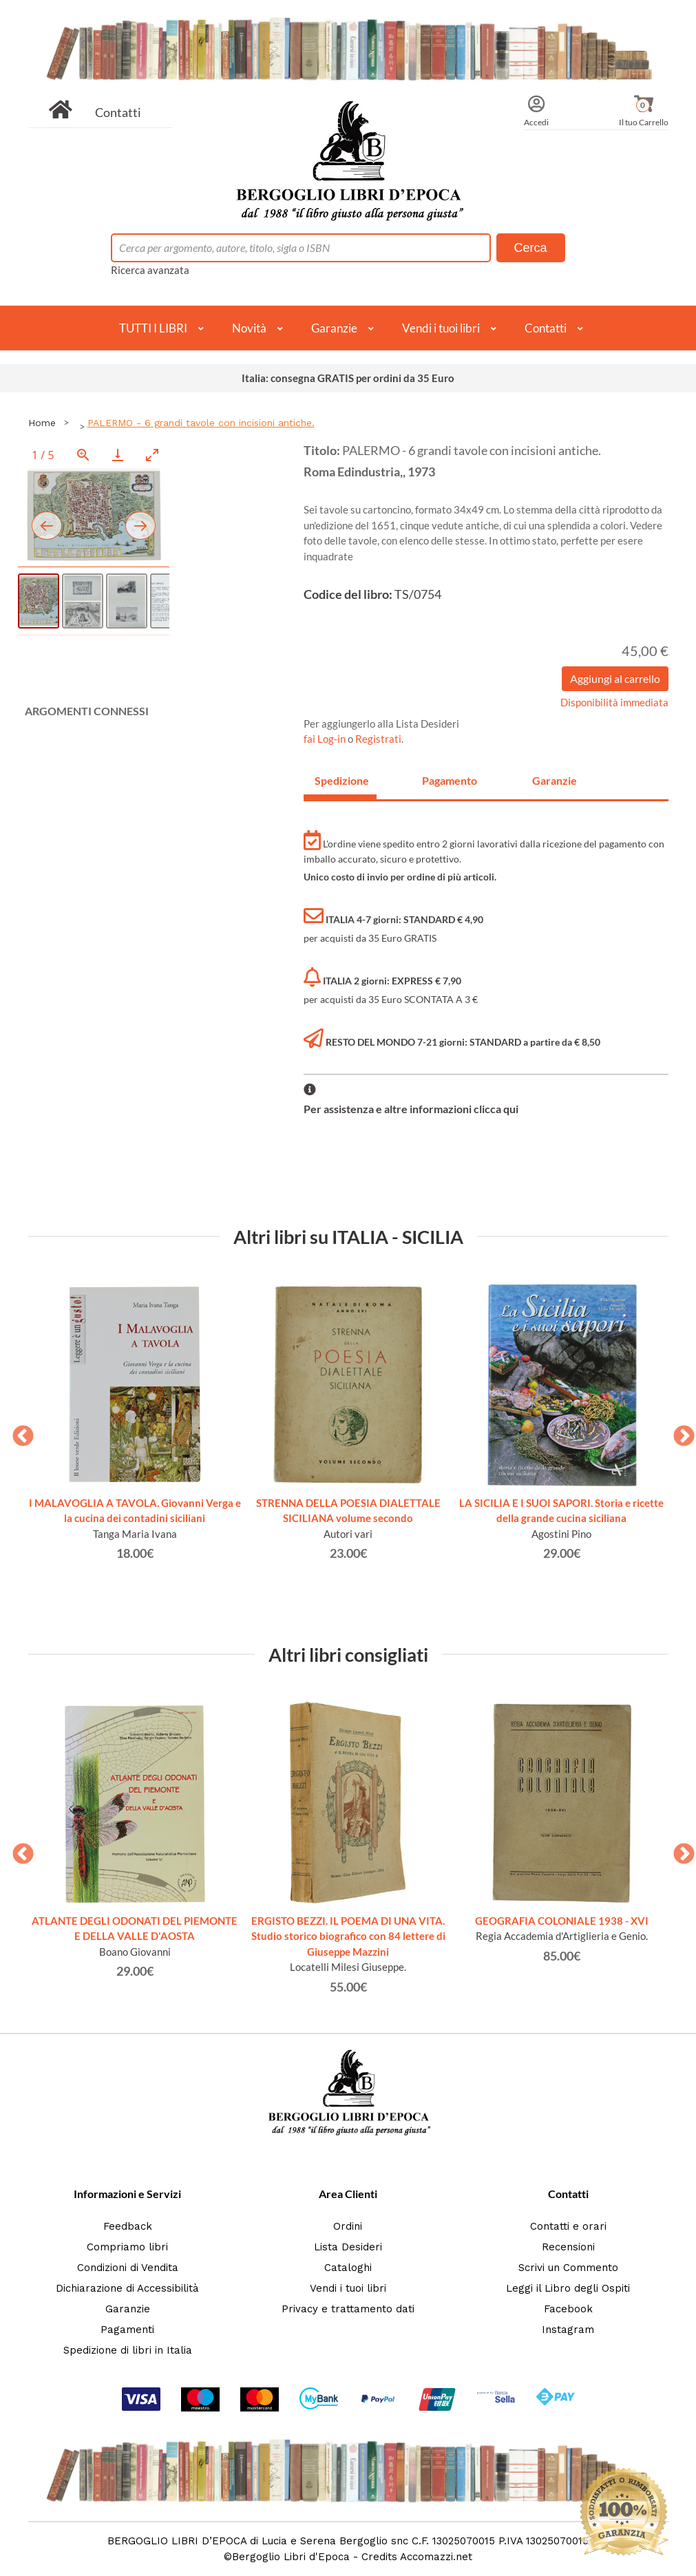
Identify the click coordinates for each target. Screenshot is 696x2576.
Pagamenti (127, 2329)
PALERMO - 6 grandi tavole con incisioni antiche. (201, 422)
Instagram (568, 2329)
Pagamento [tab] (449, 780)
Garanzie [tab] (554, 780)
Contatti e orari (568, 2226)
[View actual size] (83, 455)
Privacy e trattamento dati (348, 2309)
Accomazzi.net (436, 2557)
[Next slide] (140, 525)
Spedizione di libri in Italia (127, 2350)
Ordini (347, 2226)
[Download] (118, 455)
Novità (249, 328)
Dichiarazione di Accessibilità (127, 2288)
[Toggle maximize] (152, 455)
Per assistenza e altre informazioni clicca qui (411, 1108)
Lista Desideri (348, 2247)
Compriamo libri (127, 2247)
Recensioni (568, 2247)
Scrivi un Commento (568, 2267)
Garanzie (334, 328)
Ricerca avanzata (150, 270)
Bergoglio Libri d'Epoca (291, 2557)
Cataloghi (348, 2267)
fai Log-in (326, 738)
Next (679, 1432)
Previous (18, 1432)
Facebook (568, 2309)
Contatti (118, 112)
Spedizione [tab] (342, 780)
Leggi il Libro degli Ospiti (568, 2288)
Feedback (127, 2226)
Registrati (378, 738)
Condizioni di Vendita (127, 2267)
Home (42, 422)
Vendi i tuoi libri (441, 328)
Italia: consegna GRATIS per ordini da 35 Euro (348, 378)
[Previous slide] (47, 525)
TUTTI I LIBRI (153, 328)
